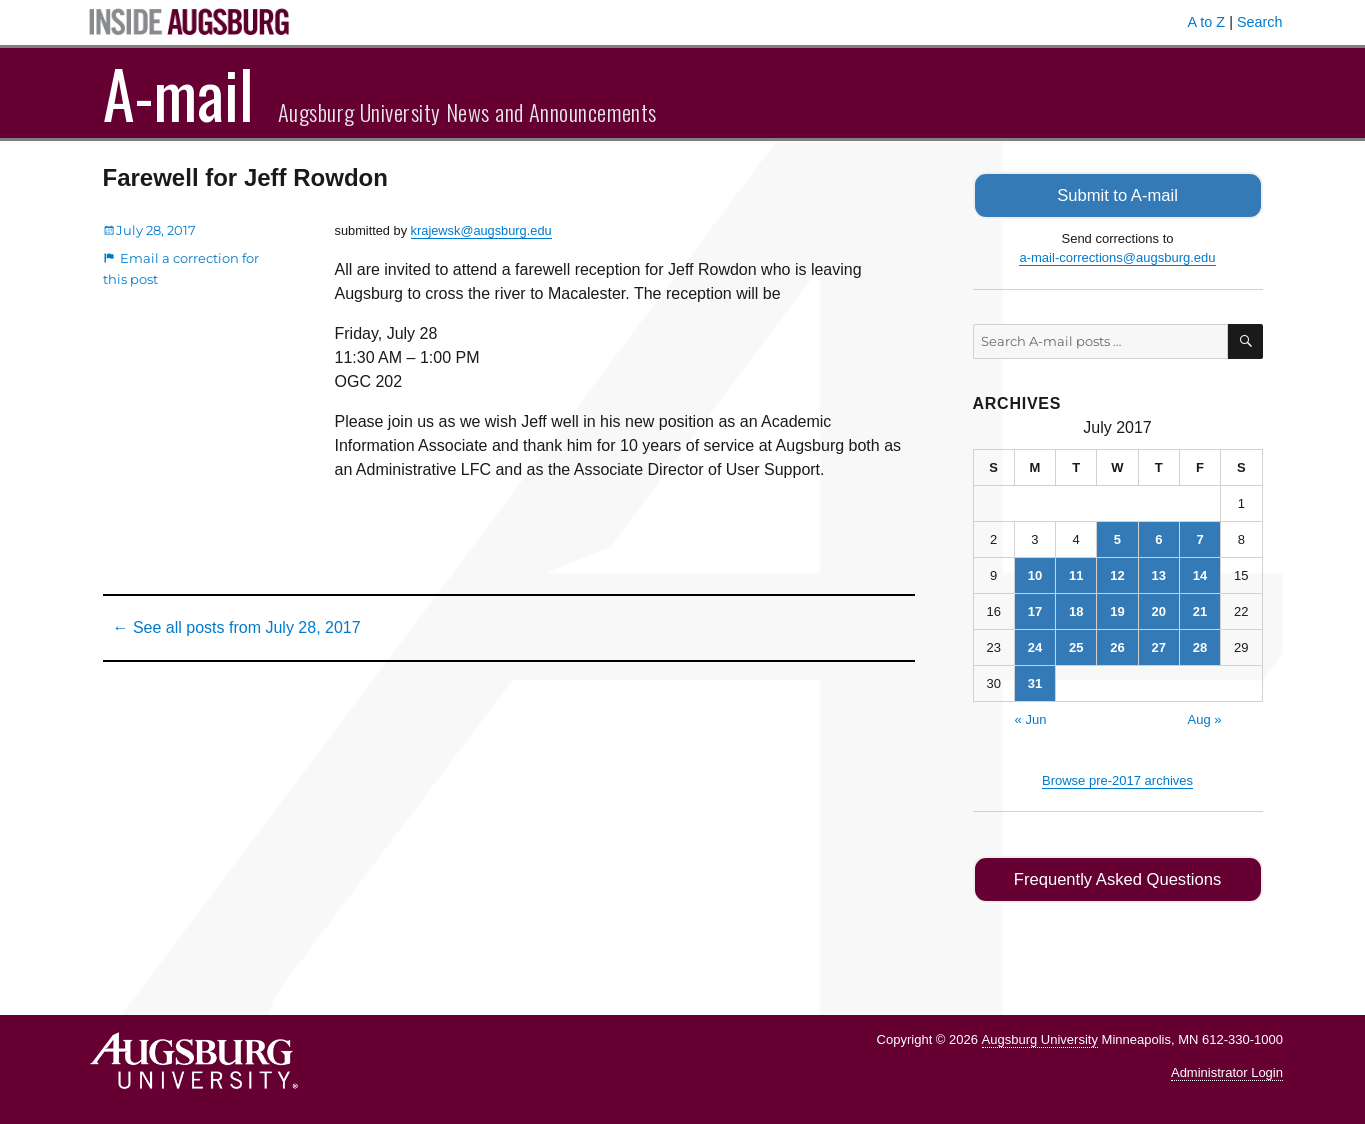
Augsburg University (1040, 1036)
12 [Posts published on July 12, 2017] (1117, 573)
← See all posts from (237, 627)
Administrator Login (1227, 1069)
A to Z (1207, 22)
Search (1260, 22)
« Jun (1031, 717)
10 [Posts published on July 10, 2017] (1035, 573)
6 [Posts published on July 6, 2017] (1158, 537)
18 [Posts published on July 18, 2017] (1076, 609)
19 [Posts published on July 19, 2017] (1117, 609)
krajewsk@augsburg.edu (481, 230)
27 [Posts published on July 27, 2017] (1159, 645)
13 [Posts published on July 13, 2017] (1159, 573)
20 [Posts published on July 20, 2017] (1159, 609)
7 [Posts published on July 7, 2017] (1199, 537)
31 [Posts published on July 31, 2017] (1035, 681)
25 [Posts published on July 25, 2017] (1076, 645)
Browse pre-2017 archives (1117, 778)
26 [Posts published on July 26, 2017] (1117, 645)
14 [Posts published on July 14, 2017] (1200, 573)
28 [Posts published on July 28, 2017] (1200, 645)
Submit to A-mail (1118, 194)
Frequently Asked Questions (1117, 877)
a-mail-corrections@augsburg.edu (1117, 256)
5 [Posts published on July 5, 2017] (1117, 537)
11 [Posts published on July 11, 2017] (1076, 573)
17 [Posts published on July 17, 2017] (1035, 609)
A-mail (178, 93)
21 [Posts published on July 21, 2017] (1200, 609)
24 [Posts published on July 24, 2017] (1035, 645)
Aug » (1205, 717)
